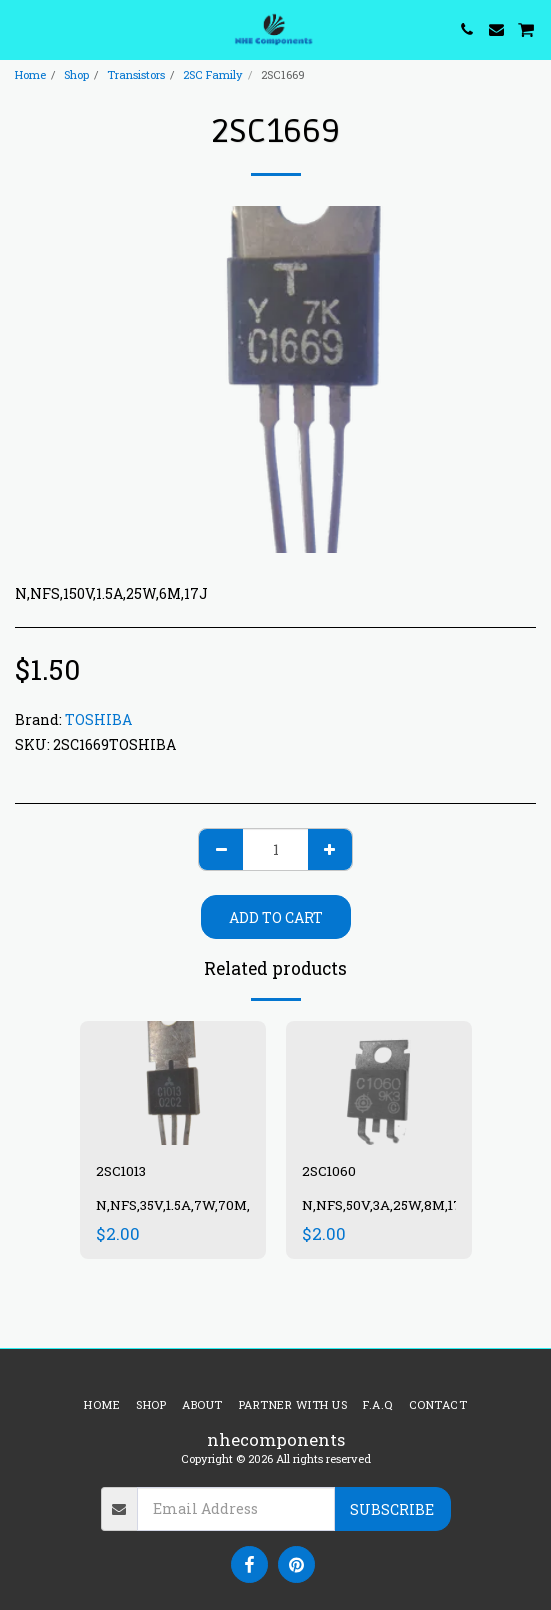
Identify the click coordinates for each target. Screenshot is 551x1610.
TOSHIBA (98, 719)
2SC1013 (121, 1171)
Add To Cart (276, 917)
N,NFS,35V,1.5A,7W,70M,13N (184, 1205)
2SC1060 (329, 1171)
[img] (173, 1083)
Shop (76, 74)
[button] (22, 29)
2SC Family (213, 74)
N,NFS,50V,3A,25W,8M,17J (385, 1205)
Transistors (136, 74)
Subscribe (392, 1509)
